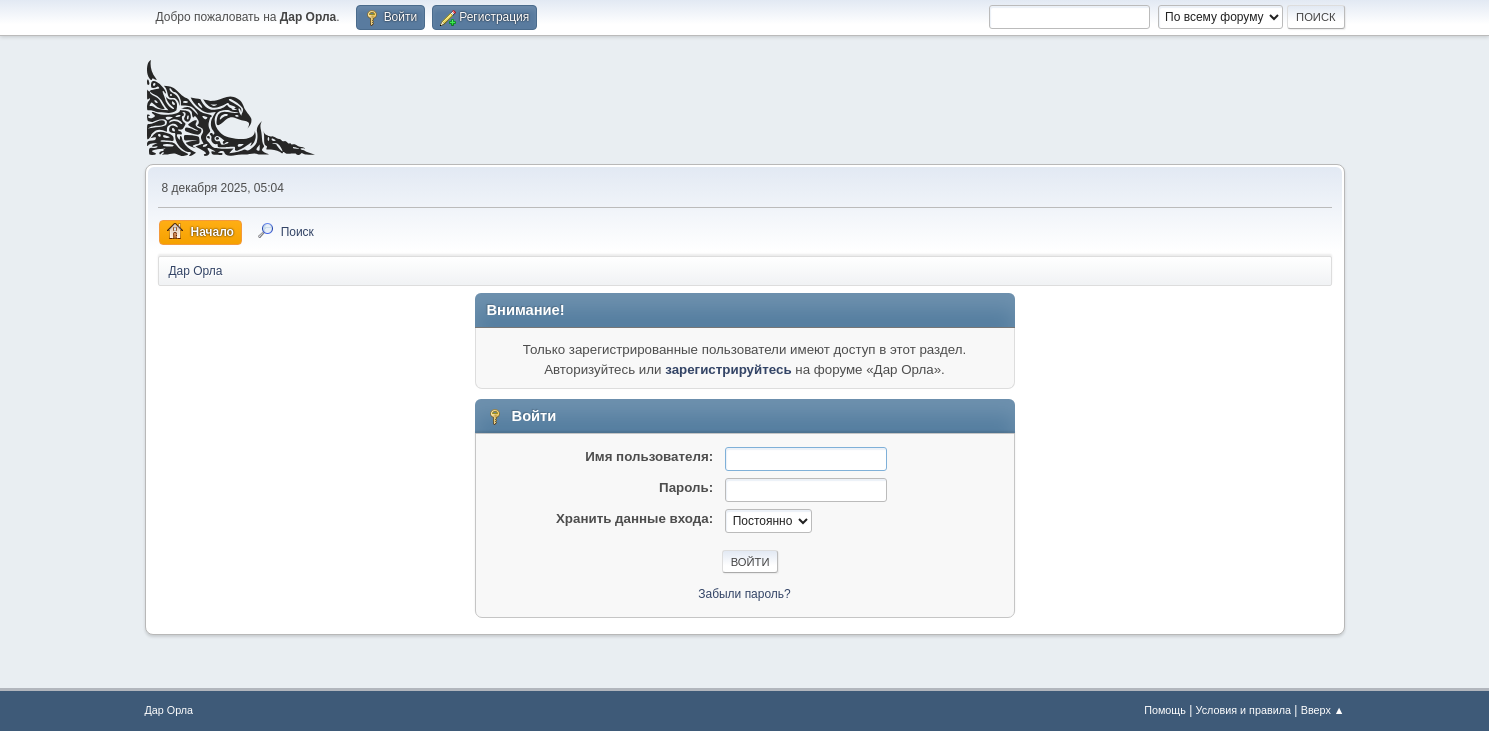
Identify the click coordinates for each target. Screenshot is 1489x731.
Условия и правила (1243, 710)
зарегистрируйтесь (728, 369)
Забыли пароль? (744, 594)
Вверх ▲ (1323, 710)
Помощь (1165, 710)
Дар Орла (169, 710)
